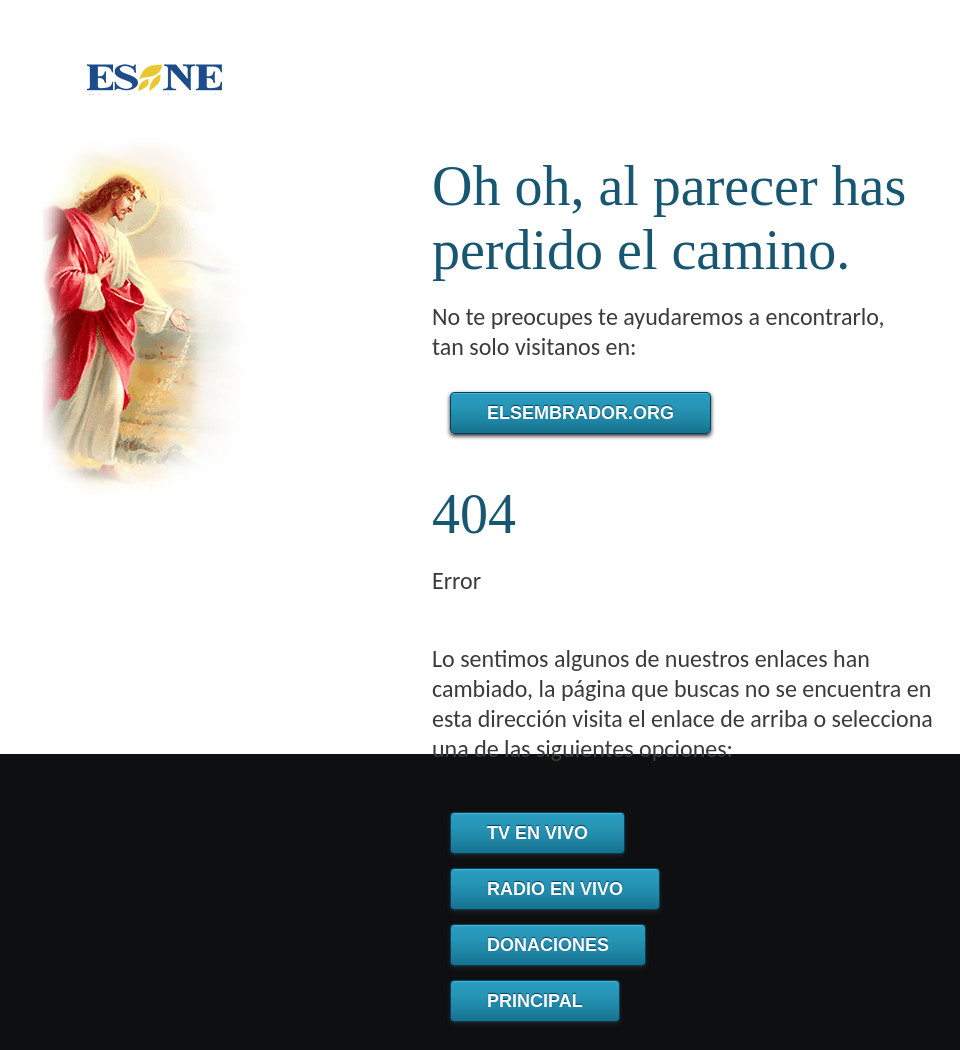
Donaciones (548, 945)
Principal (535, 1001)
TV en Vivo (537, 833)
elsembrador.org (580, 413)
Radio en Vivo (555, 889)
